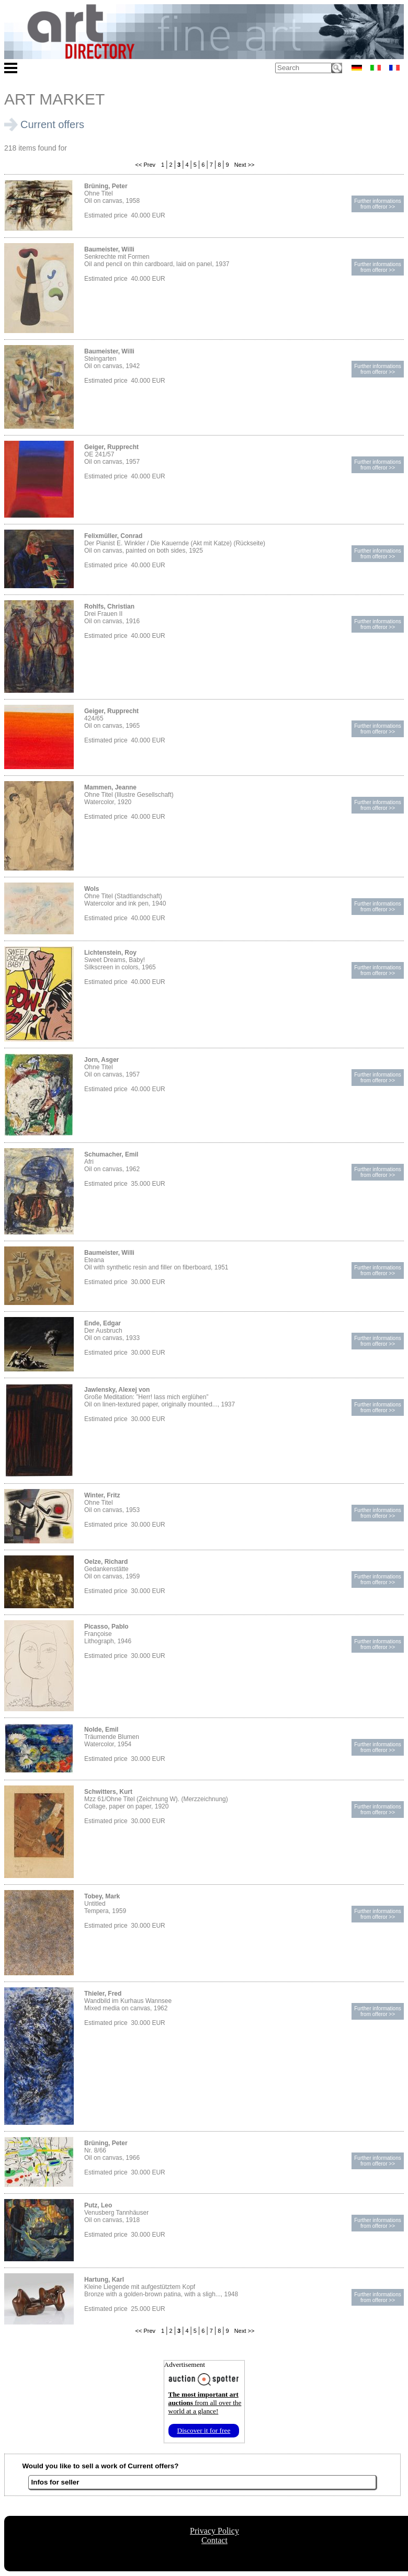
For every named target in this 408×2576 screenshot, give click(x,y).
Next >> (244, 165)
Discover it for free (204, 2430)
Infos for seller (55, 2482)
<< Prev (144, 165)
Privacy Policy (214, 2530)
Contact (214, 2540)
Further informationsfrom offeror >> (377, 204)
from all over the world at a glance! (205, 2402)
